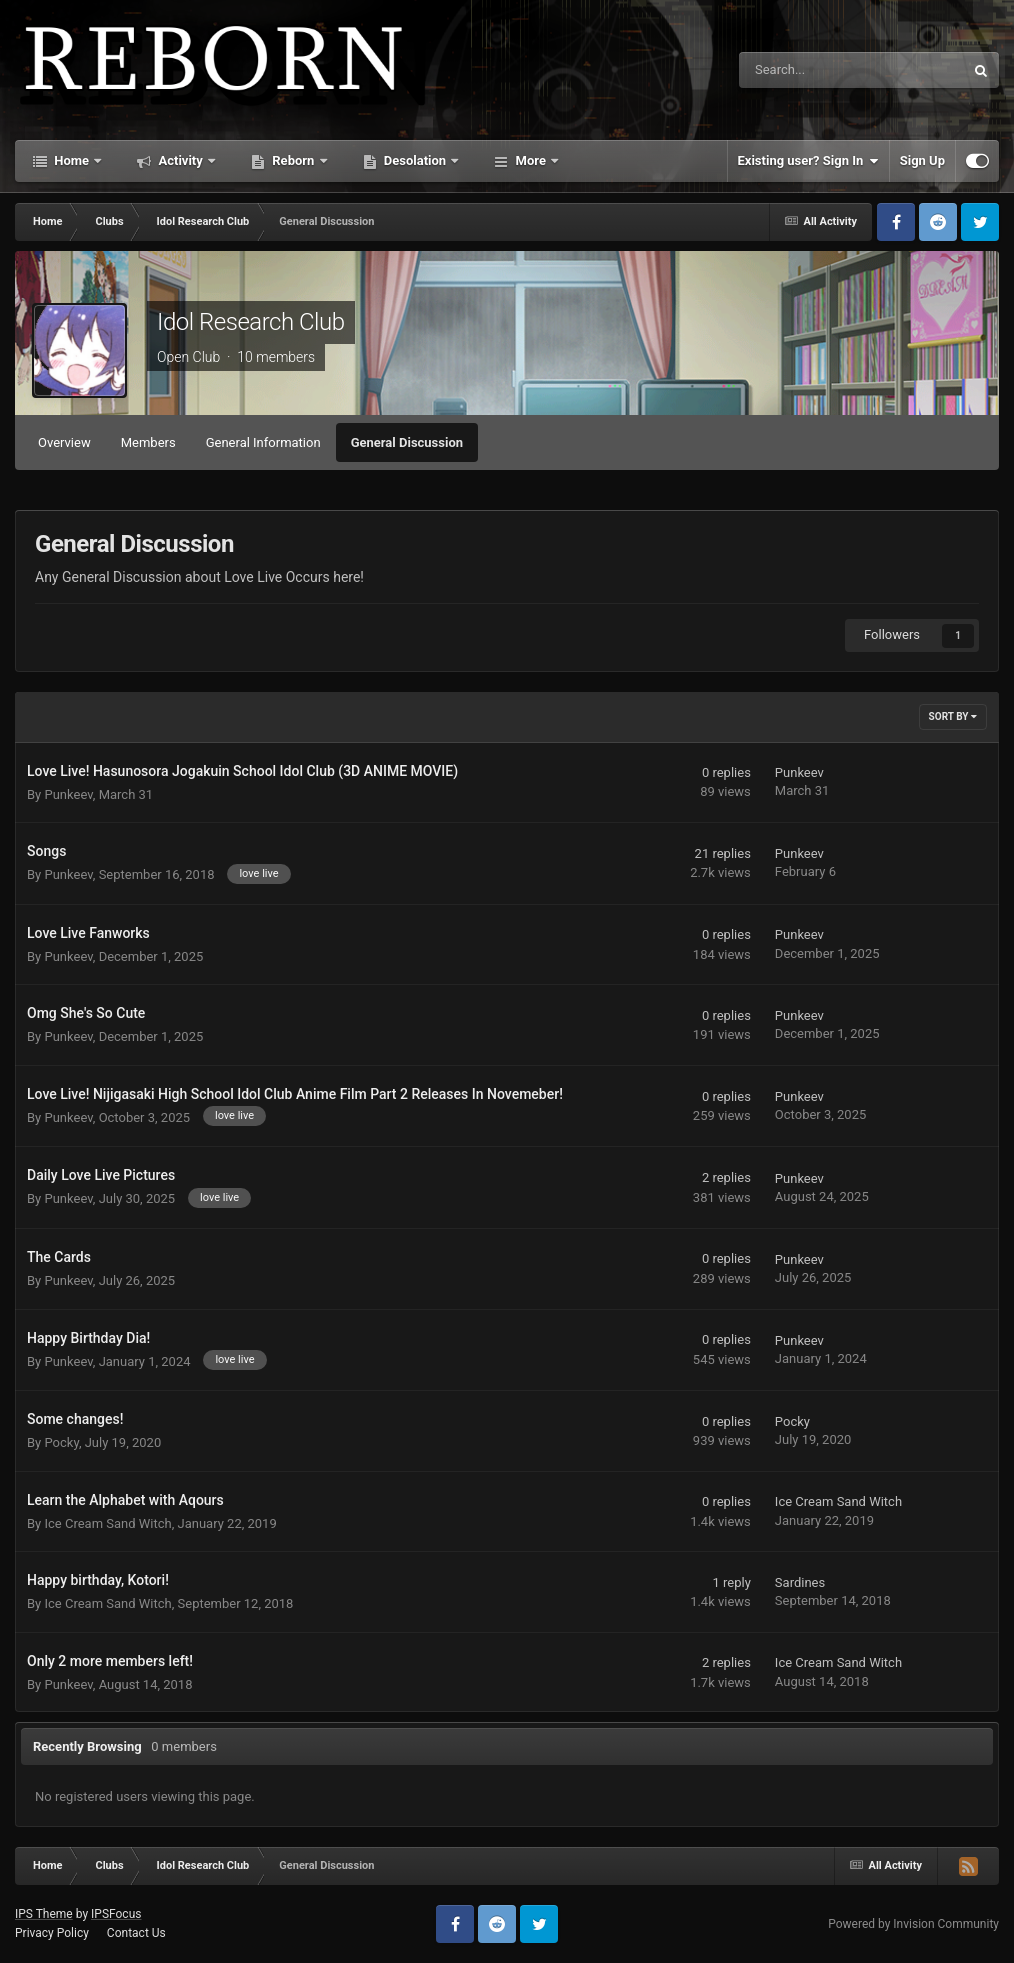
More (530, 160)
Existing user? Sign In (808, 161)
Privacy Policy (52, 1933)
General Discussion (407, 442)
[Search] (801, 70)
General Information (263, 442)
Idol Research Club (251, 322)
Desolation (415, 160)
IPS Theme (44, 1914)
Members (148, 442)
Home (71, 160)
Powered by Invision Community (913, 1924)
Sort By (953, 716)
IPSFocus (116, 1914)
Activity (180, 160)
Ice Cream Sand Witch (107, 1523)
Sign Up (922, 160)
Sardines (800, 1582)
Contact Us (136, 1933)
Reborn (293, 160)
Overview (64, 442)
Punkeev (68, 794)
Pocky (61, 1442)
